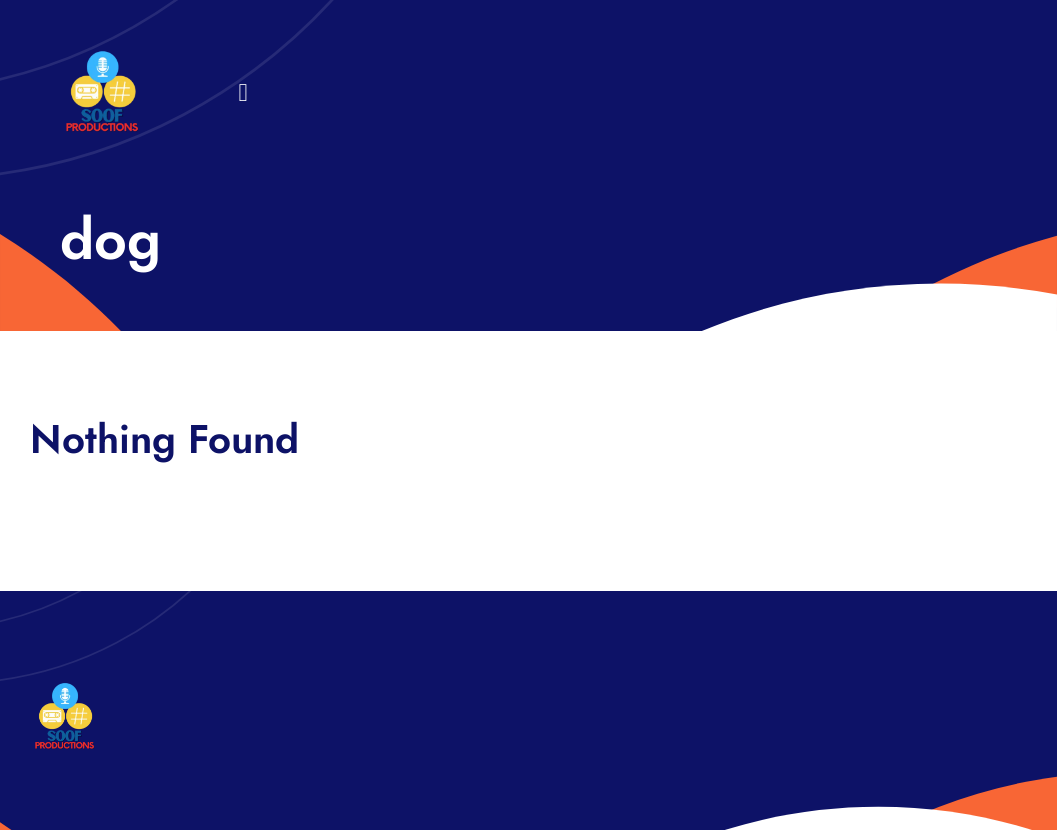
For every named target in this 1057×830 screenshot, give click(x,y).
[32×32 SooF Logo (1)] (102, 59)
